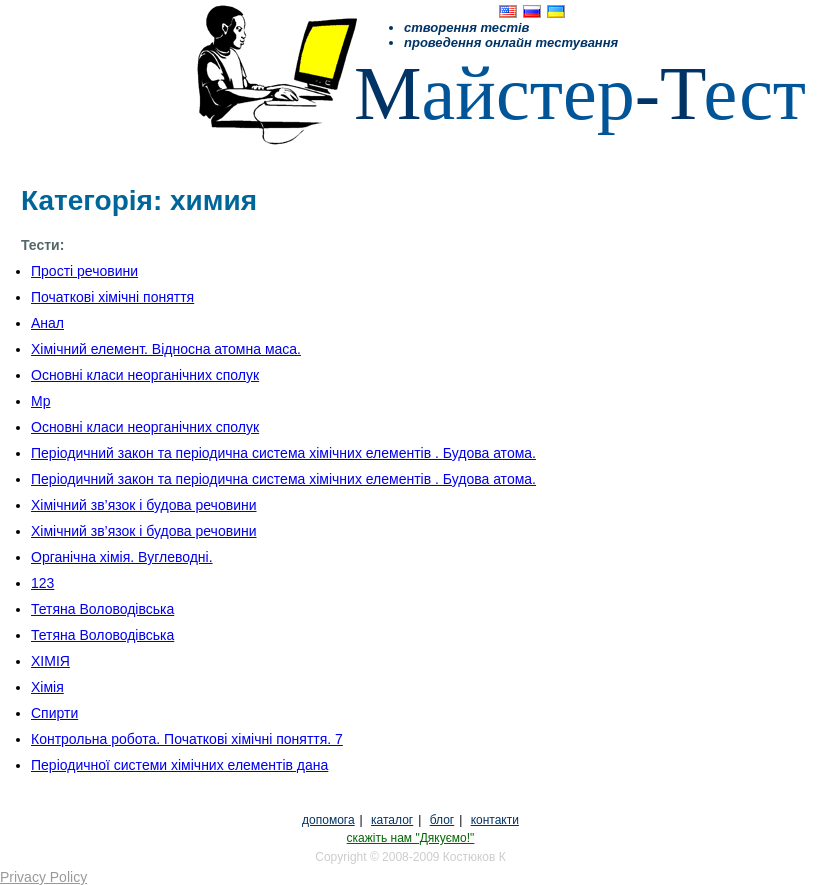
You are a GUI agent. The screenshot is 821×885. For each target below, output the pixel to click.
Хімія (47, 687)
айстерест (580, 93)
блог (442, 820)
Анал (47, 323)
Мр (40, 401)
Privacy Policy (43, 877)
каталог (392, 820)
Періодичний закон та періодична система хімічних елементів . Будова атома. (283, 453)
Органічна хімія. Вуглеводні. (122, 557)
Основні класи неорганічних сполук (145, 375)
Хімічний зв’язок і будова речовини (144, 505)
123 (42, 583)
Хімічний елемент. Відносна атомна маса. (166, 349)
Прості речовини (84, 271)
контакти (495, 820)
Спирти (54, 713)
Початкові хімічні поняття (112, 297)
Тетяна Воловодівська (102, 609)
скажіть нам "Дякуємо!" (411, 838)
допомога (328, 820)
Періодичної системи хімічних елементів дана (179, 765)
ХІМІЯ (50, 661)
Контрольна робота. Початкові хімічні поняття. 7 (187, 739)
